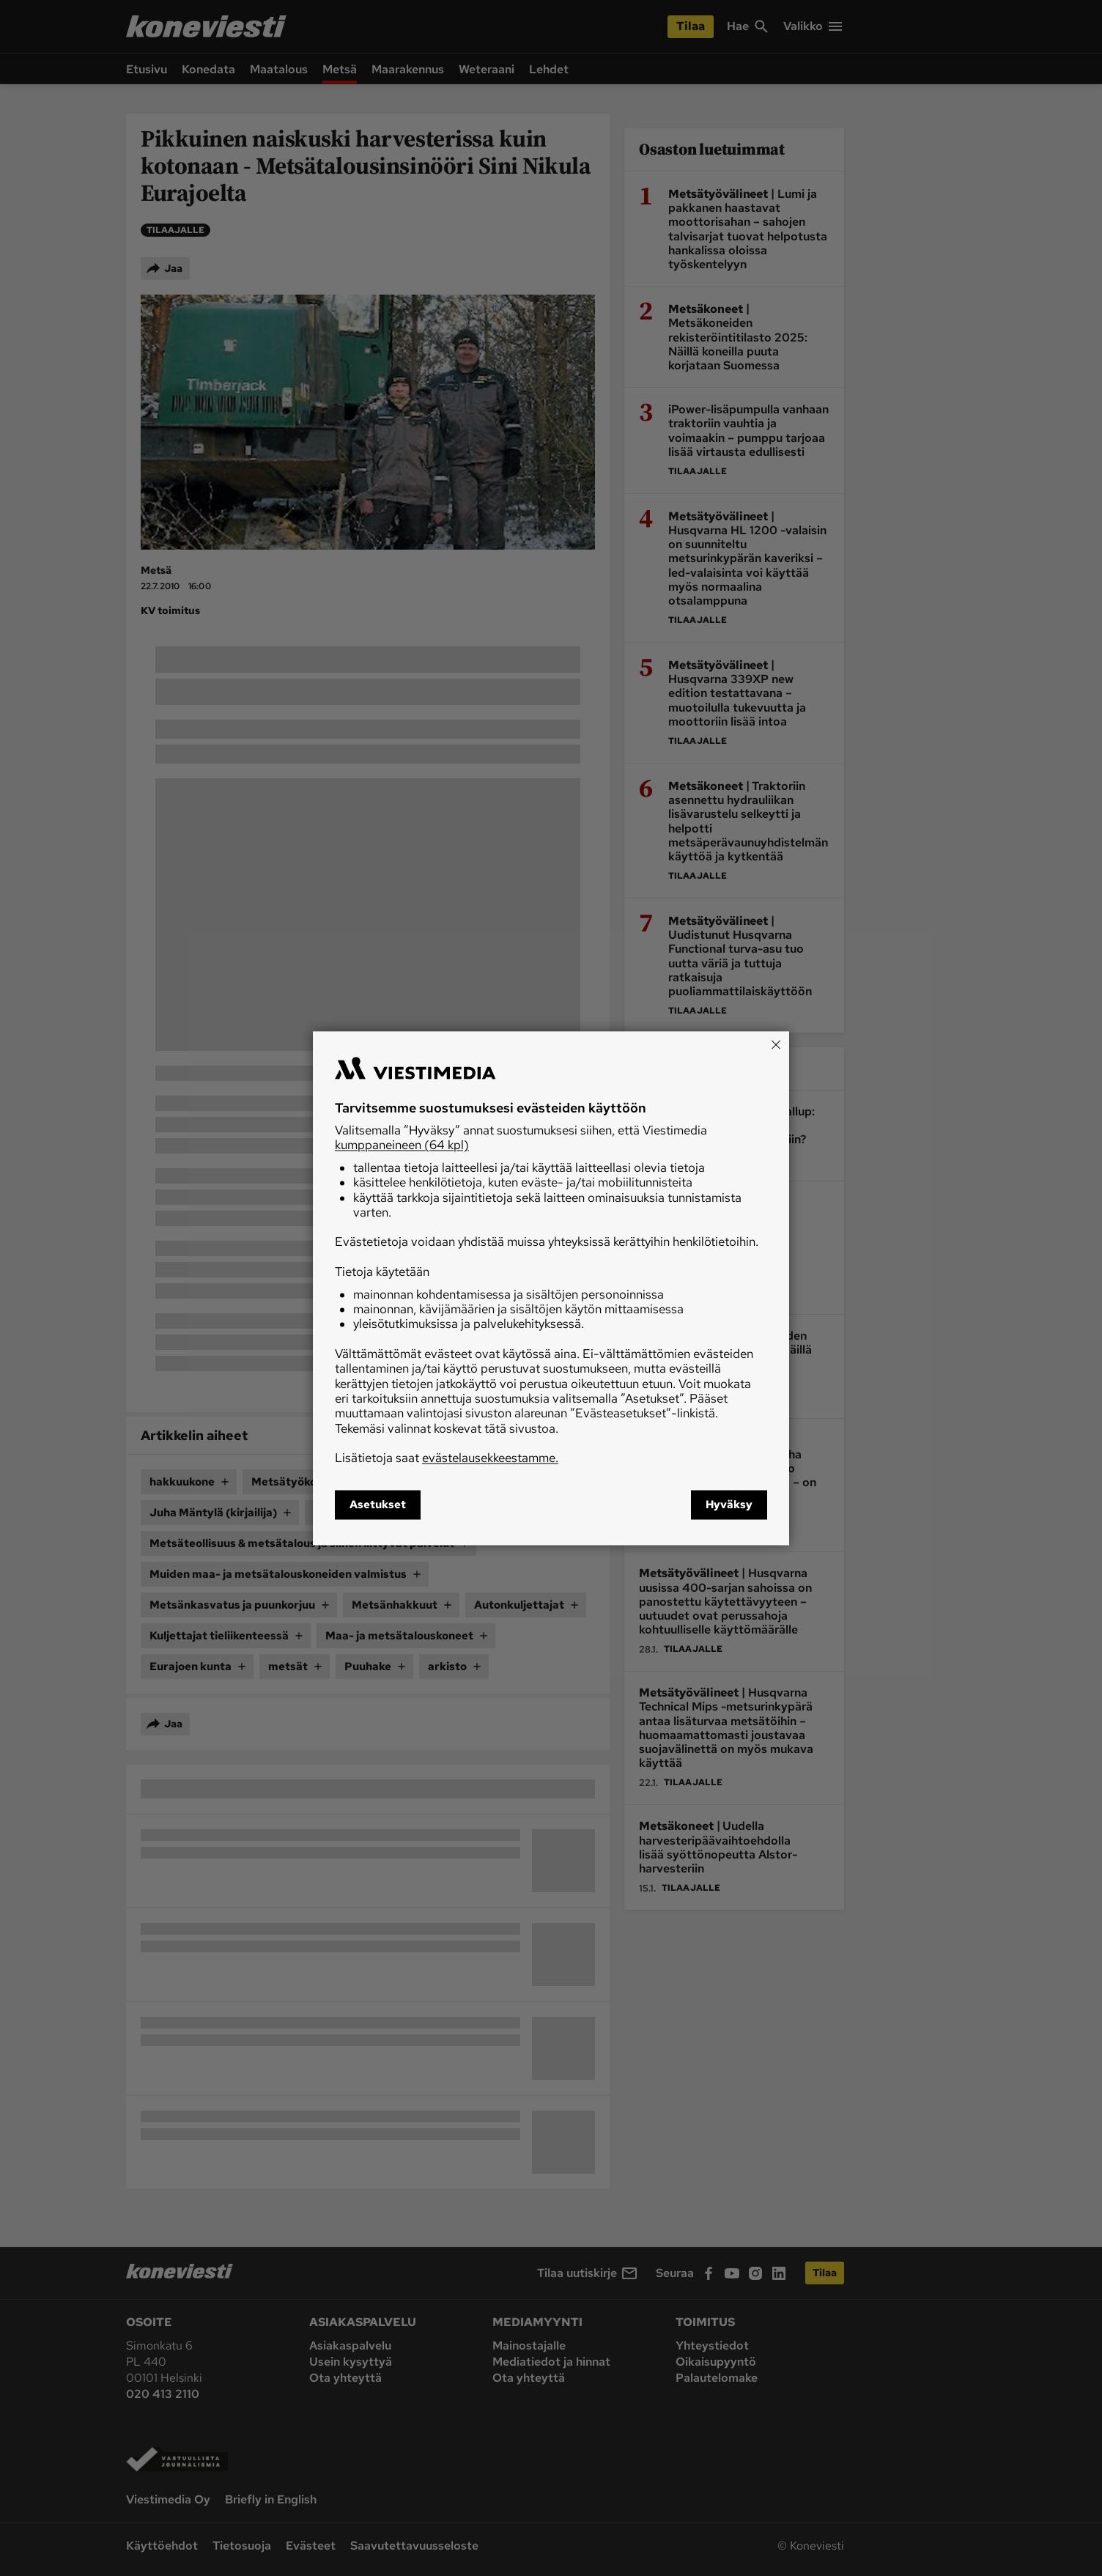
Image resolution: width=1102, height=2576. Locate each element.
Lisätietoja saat (446, 1458)
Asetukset (378, 1504)
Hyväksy (729, 1504)
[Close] (776, 1044)
